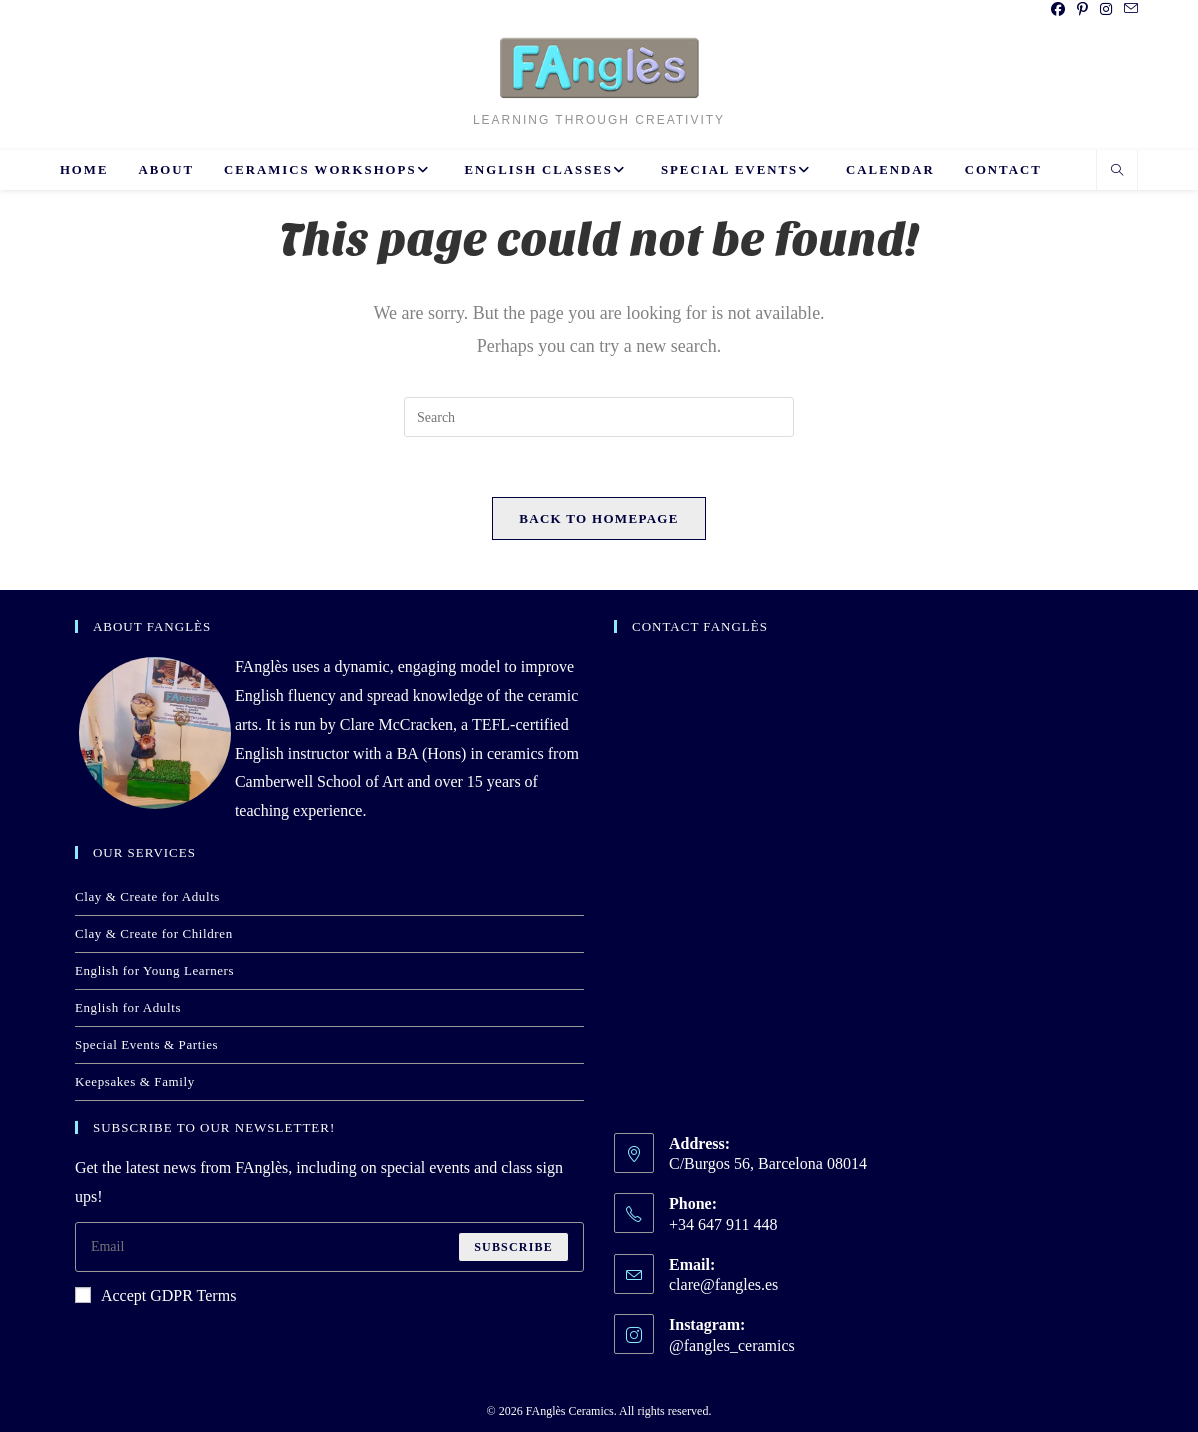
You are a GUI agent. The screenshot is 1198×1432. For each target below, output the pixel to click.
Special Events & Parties (146, 1044)
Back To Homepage (598, 518)
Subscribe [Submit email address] (513, 1247)
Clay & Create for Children (154, 933)
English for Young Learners (154, 970)
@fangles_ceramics (732, 1345)
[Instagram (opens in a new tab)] (1106, 10)
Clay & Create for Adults (147, 896)
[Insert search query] (599, 417)
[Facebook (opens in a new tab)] (1058, 10)
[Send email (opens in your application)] (1128, 10)
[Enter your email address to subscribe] (329, 1247)
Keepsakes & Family (135, 1081)
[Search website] (1117, 172)
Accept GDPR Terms (155, 1295)
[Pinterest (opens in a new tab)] (1082, 10)
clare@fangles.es (723, 1284)
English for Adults (128, 1007)
